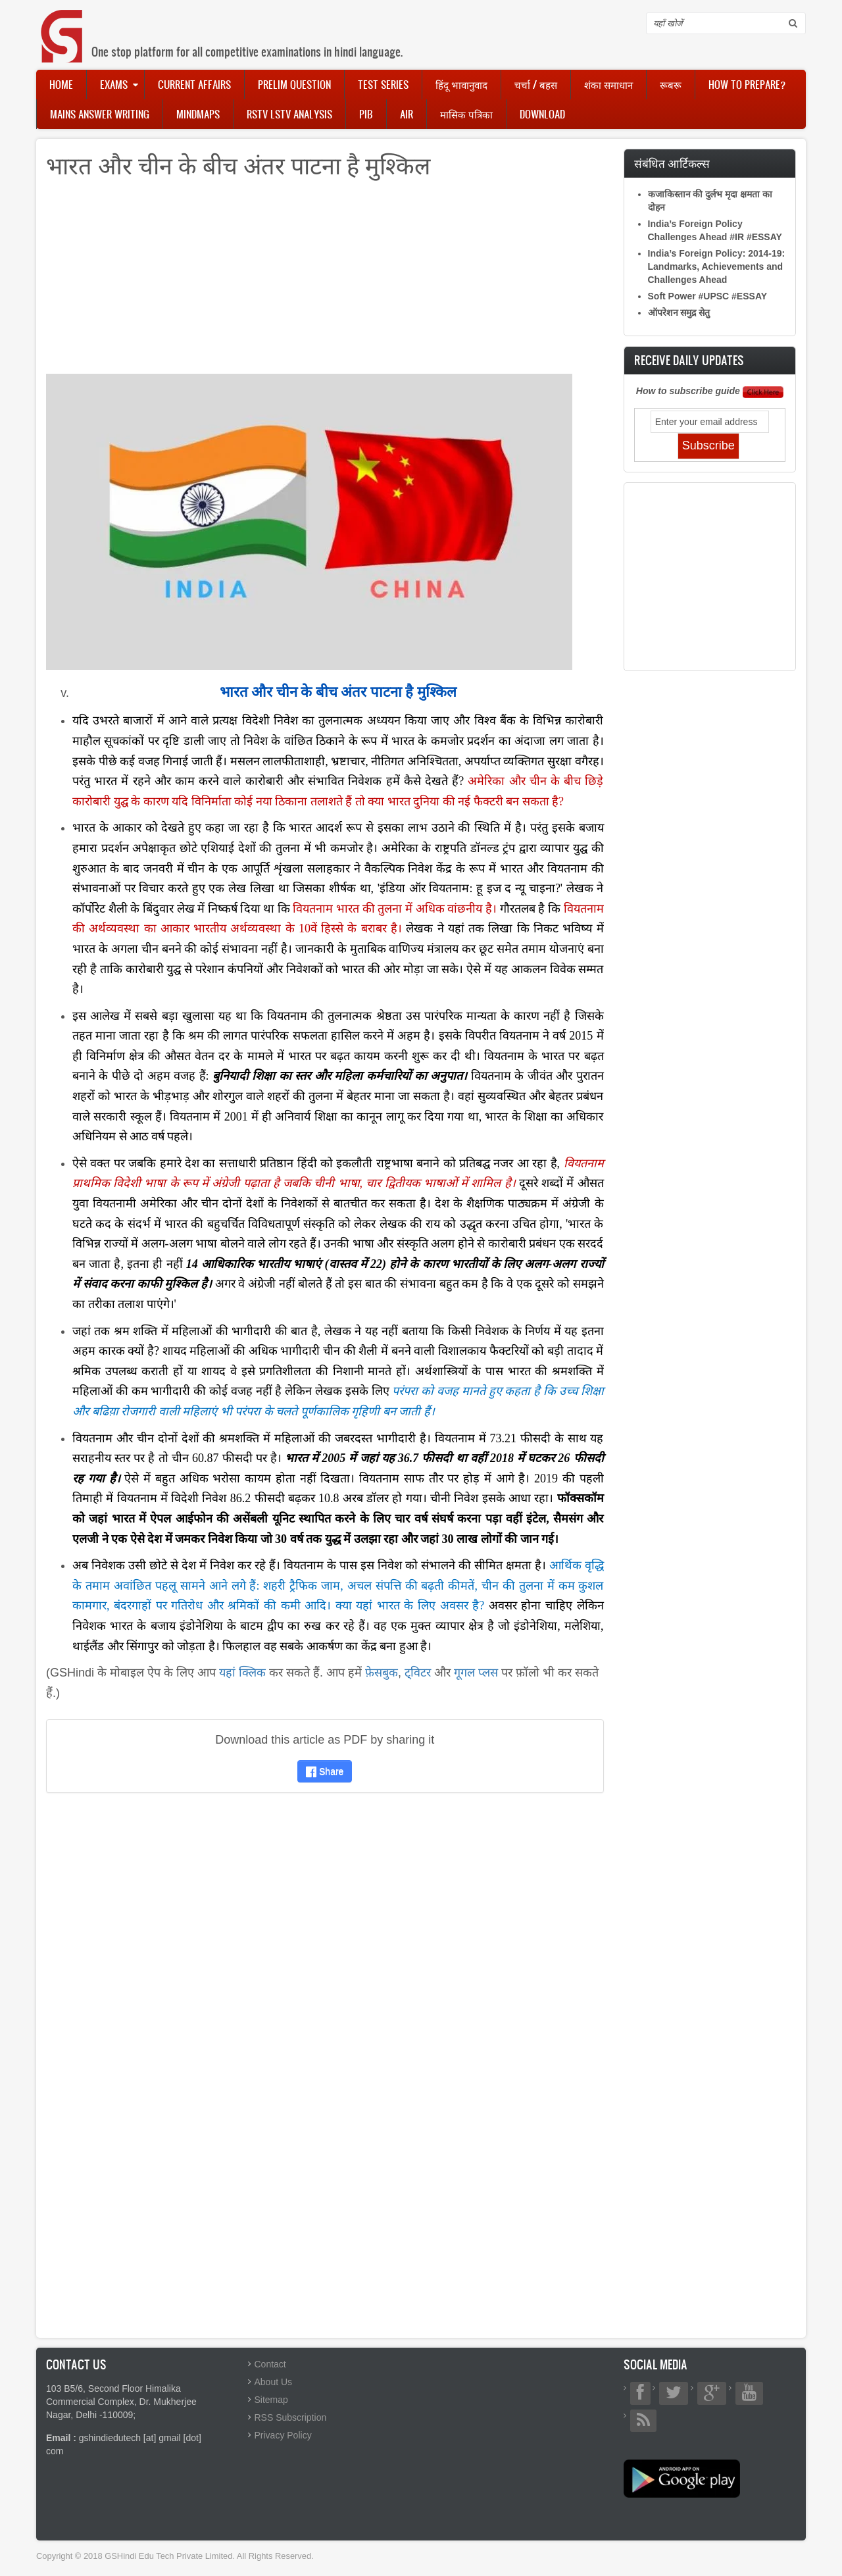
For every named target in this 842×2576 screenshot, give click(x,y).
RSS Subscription (291, 2417)
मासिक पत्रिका (466, 114)
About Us (274, 2382)
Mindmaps (198, 114)
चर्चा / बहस (535, 84)
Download (542, 114)
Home (61, 84)
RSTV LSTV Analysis (289, 114)
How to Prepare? (746, 84)
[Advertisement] (325, 281)
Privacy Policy (283, 2435)
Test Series (383, 84)
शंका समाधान (608, 84)
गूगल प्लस (476, 1672)
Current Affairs (194, 84)
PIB (366, 114)
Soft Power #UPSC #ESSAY (708, 296)
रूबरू (670, 84)
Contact (270, 2364)
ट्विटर (418, 1672)
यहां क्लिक (242, 1672)
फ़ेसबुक (381, 1672)
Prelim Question (294, 84)
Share (324, 1771)
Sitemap (271, 2399)
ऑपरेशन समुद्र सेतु (679, 312)
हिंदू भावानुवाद (461, 84)
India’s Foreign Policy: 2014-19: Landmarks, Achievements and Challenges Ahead (716, 266)
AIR (406, 114)
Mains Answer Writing (99, 114)
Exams (114, 84)
